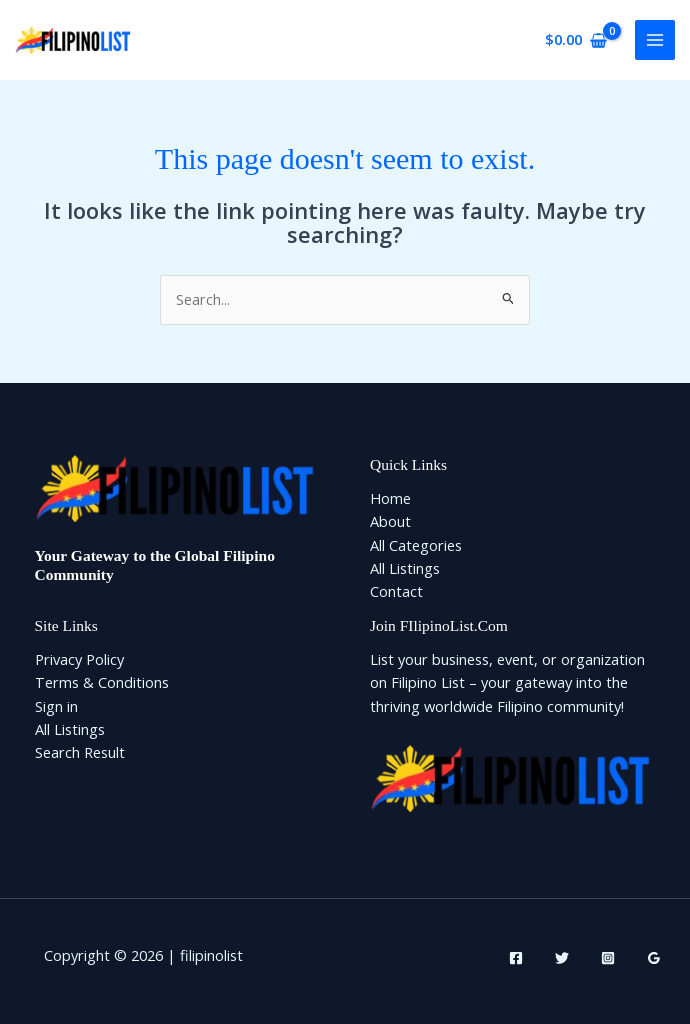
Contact (396, 591)
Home (390, 498)
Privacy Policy (79, 659)
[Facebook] (516, 958)
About (390, 521)
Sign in (56, 706)
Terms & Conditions (102, 682)
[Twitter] (562, 958)
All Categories (416, 545)
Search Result (80, 752)
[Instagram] (608, 958)
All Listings (405, 568)
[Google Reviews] (654, 958)
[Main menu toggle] (655, 40)
